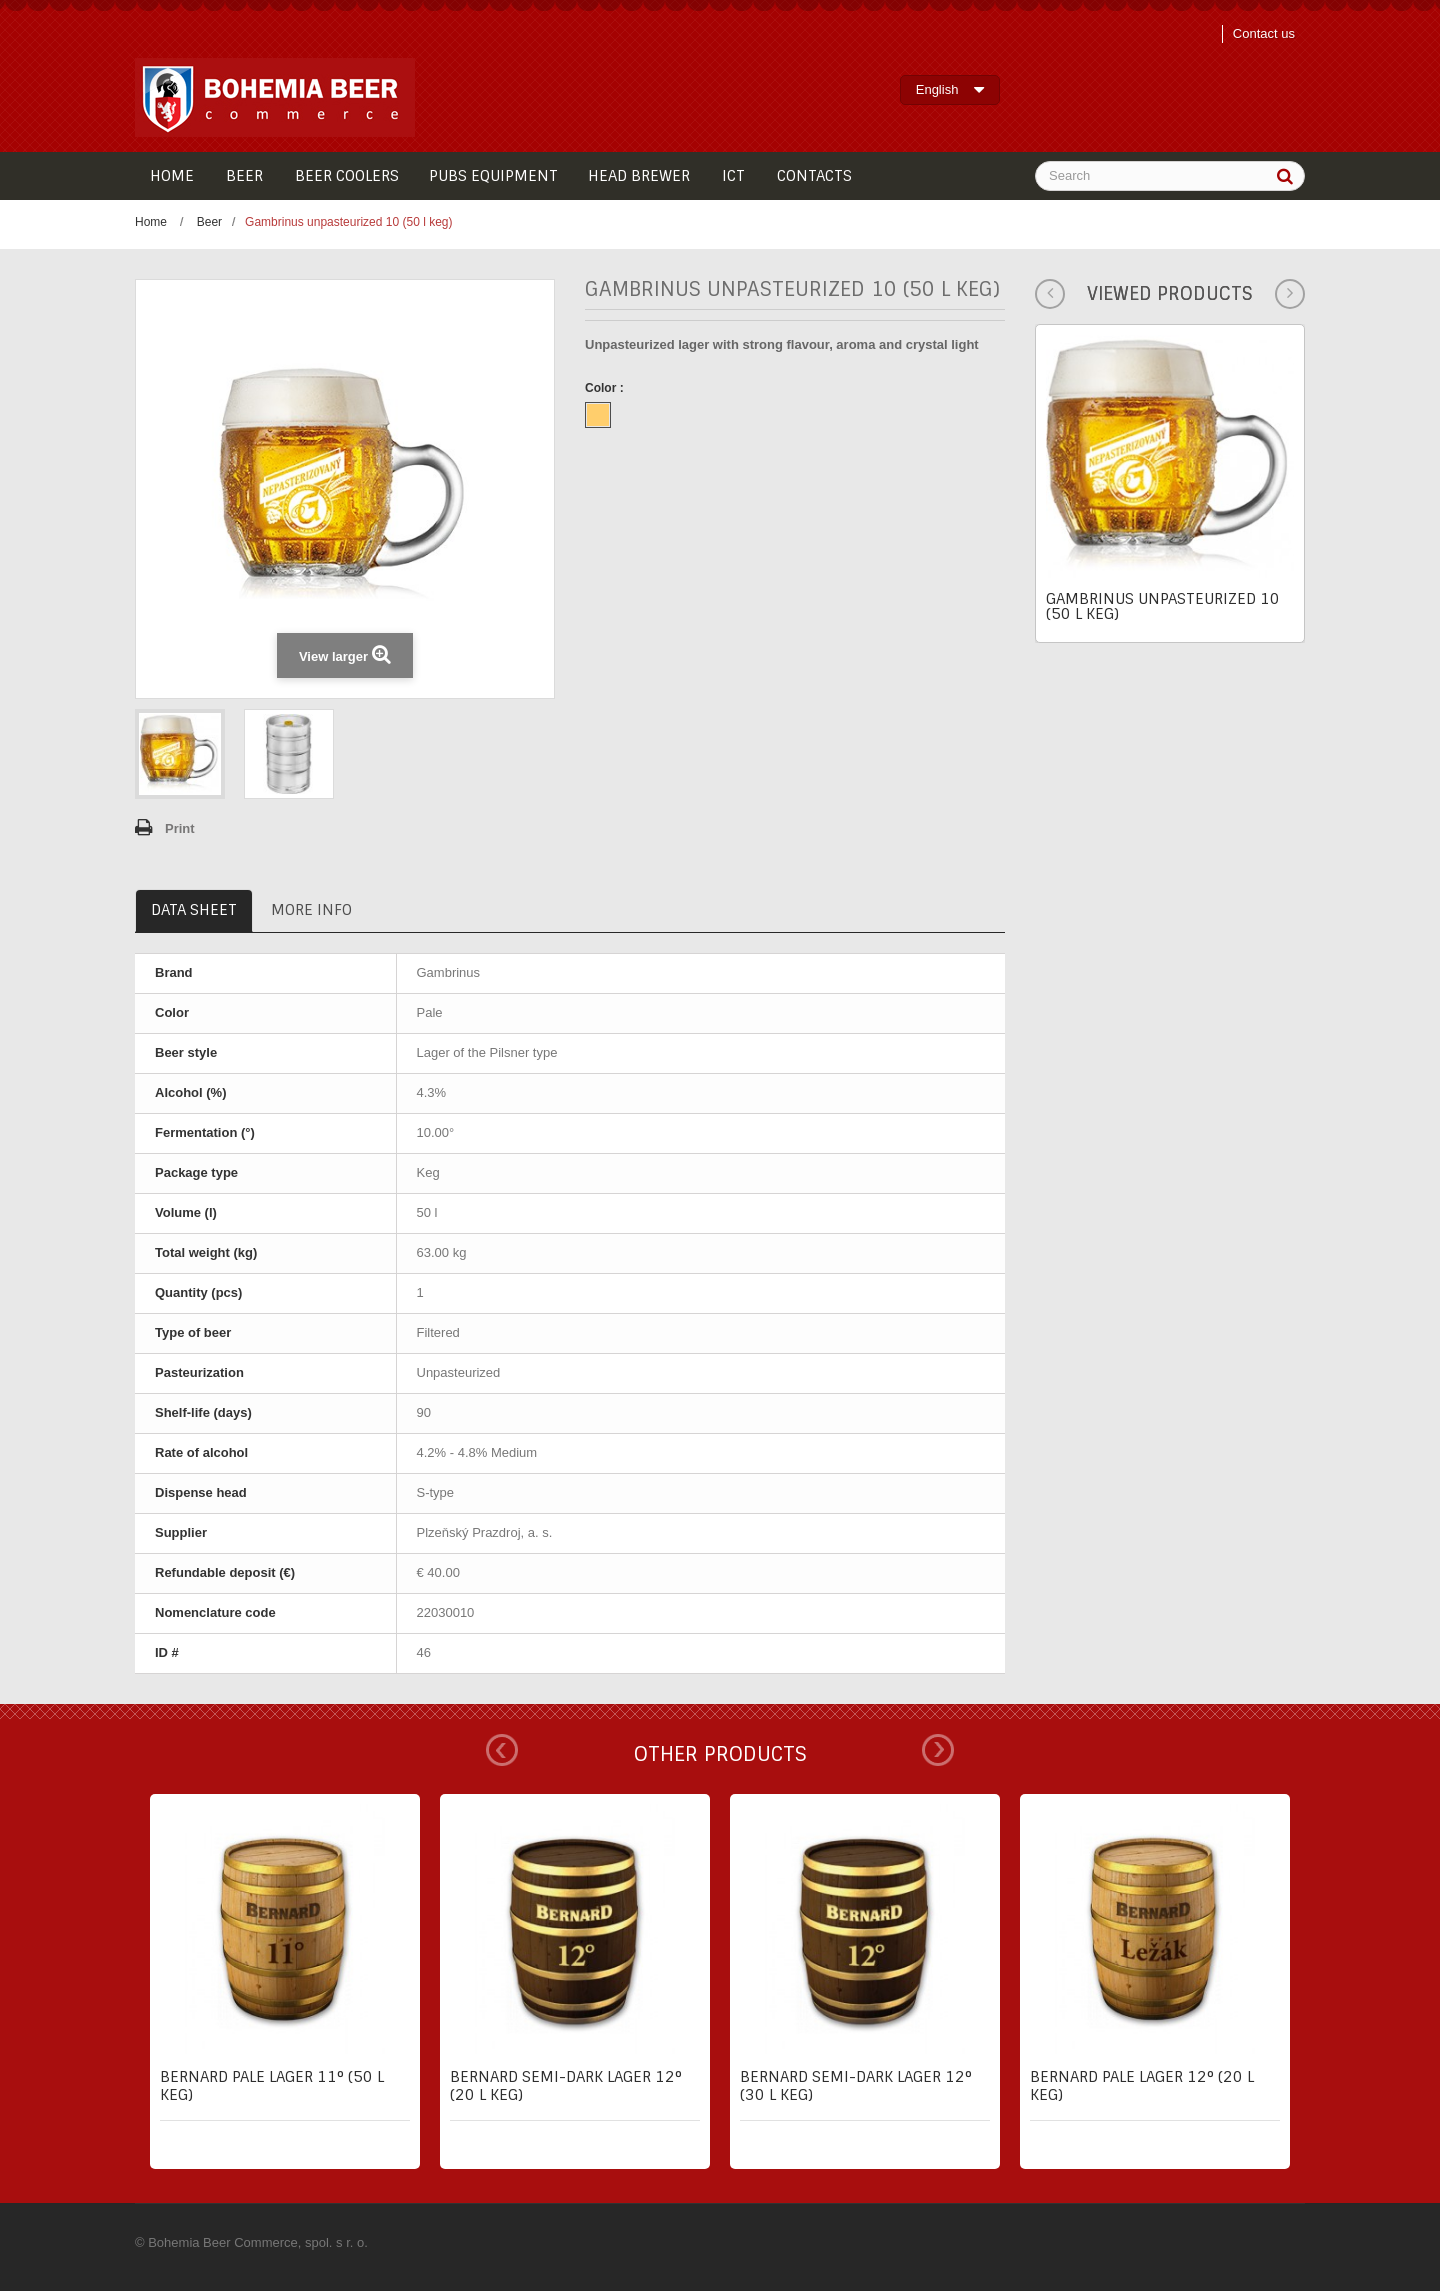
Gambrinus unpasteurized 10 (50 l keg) (1163, 606)
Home (151, 222)
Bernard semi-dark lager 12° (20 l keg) (566, 2086)
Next (938, 1750)
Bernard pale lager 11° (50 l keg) (272, 2086)
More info (311, 910)
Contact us (1264, 33)
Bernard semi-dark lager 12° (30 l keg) (856, 2086)
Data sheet (194, 910)
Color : (606, 388)
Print (180, 828)
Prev (502, 1750)
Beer (209, 222)
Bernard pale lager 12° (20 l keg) (1142, 2086)
